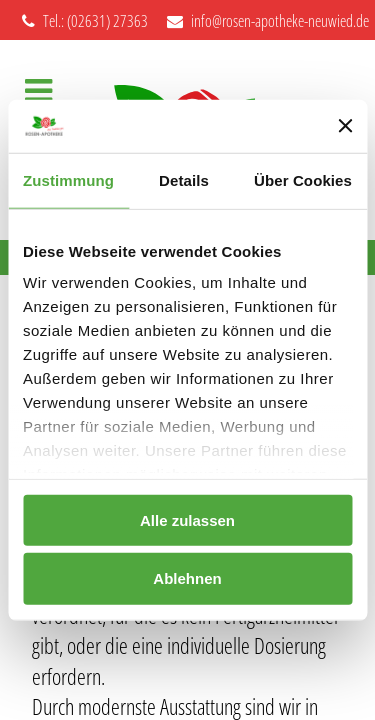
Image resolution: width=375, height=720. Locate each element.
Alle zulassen (187, 519)
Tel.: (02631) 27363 (85, 21)
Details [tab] (184, 179)
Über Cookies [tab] (303, 179)
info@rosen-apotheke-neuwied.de (268, 21)
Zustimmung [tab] (68, 179)
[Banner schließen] (345, 126)
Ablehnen (187, 578)
